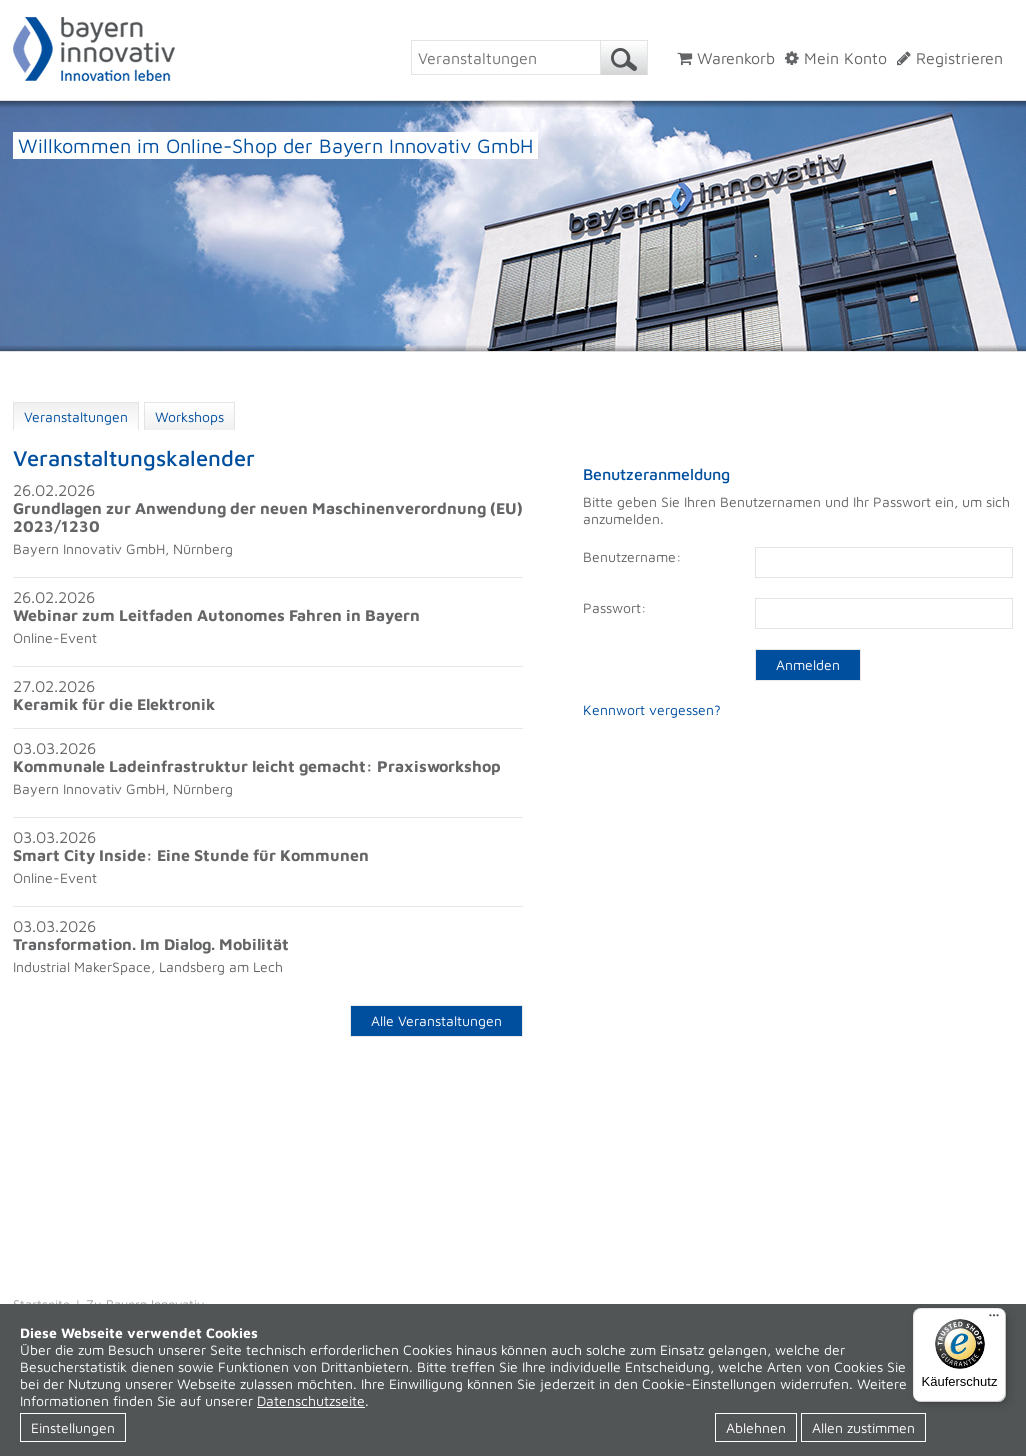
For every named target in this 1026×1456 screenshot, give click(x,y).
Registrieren (950, 58)
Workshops (189, 416)
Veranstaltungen (76, 416)
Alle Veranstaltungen (436, 1020)
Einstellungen (73, 1427)
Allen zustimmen (863, 1427)
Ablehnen (756, 1427)
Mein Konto (836, 58)
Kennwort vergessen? (652, 709)
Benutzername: (632, 556)
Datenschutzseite (311, 1400)
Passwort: (614, 607)
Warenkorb (726, 58)
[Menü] (994, 1320)
